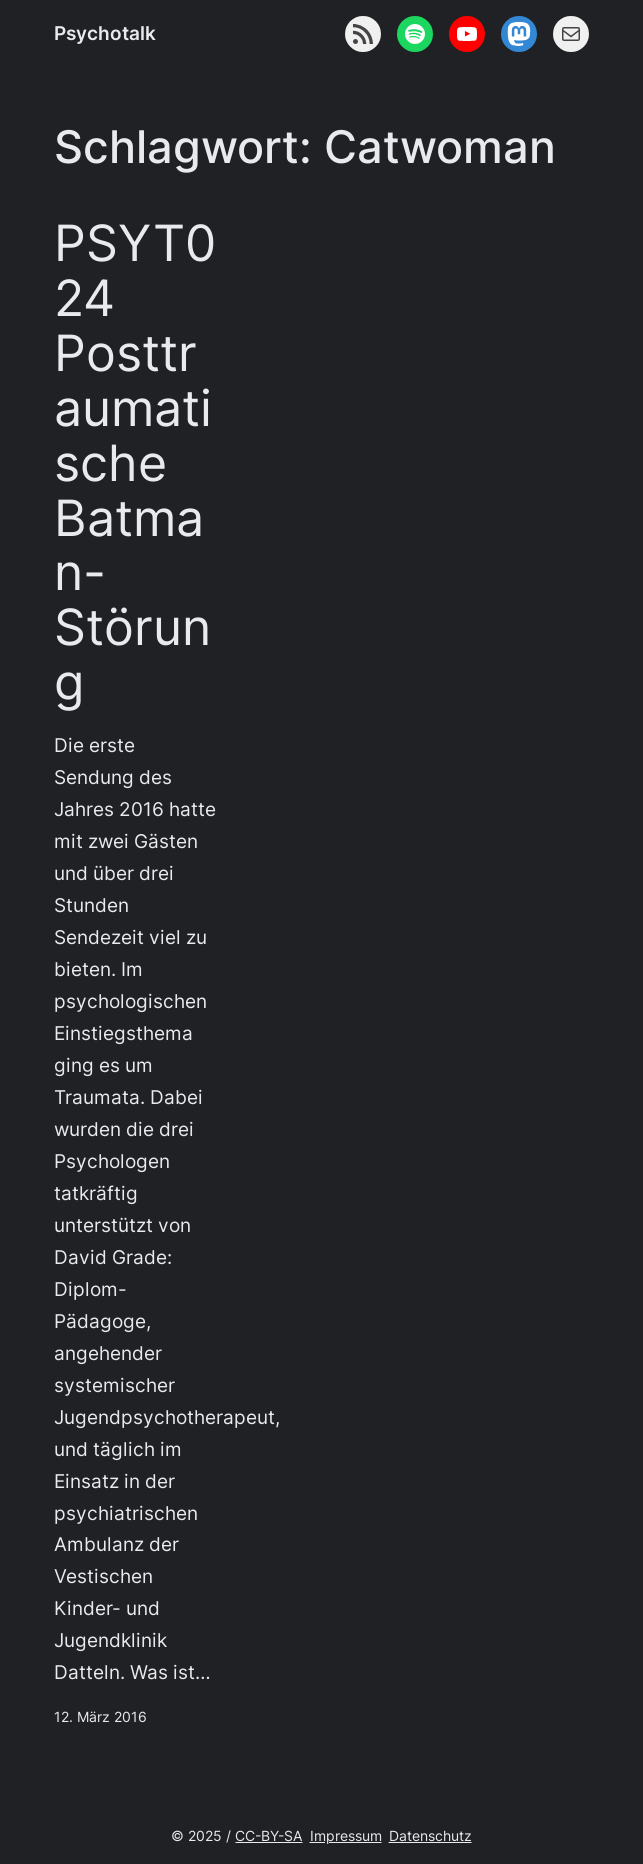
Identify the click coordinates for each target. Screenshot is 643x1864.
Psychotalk (105, 33)
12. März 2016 (100, 1716)
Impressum (346, 1835)
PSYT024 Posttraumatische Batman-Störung (135, 463)
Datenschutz (430, 1835)
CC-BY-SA (268, 1835)
